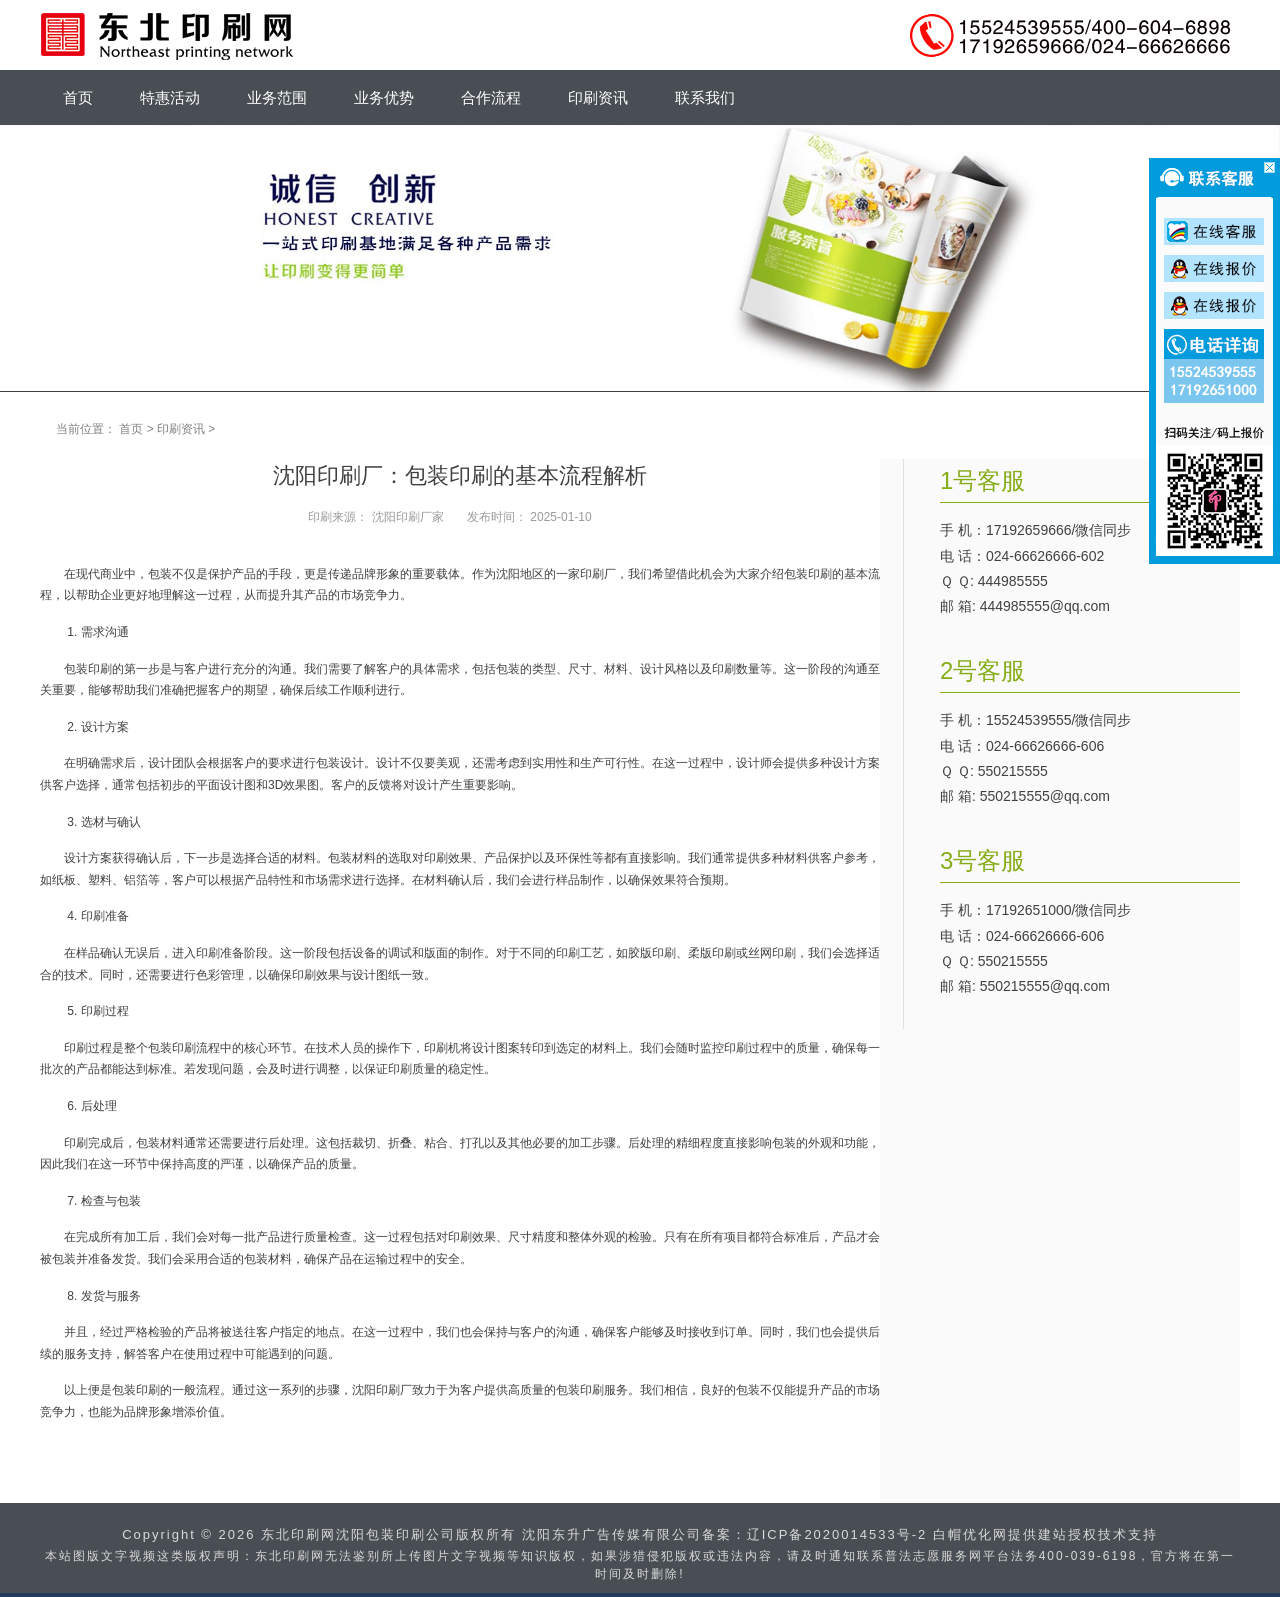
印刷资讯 (181, 429)
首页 (131, 429)
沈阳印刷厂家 (408, 517)
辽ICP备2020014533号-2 (837, 1534)
